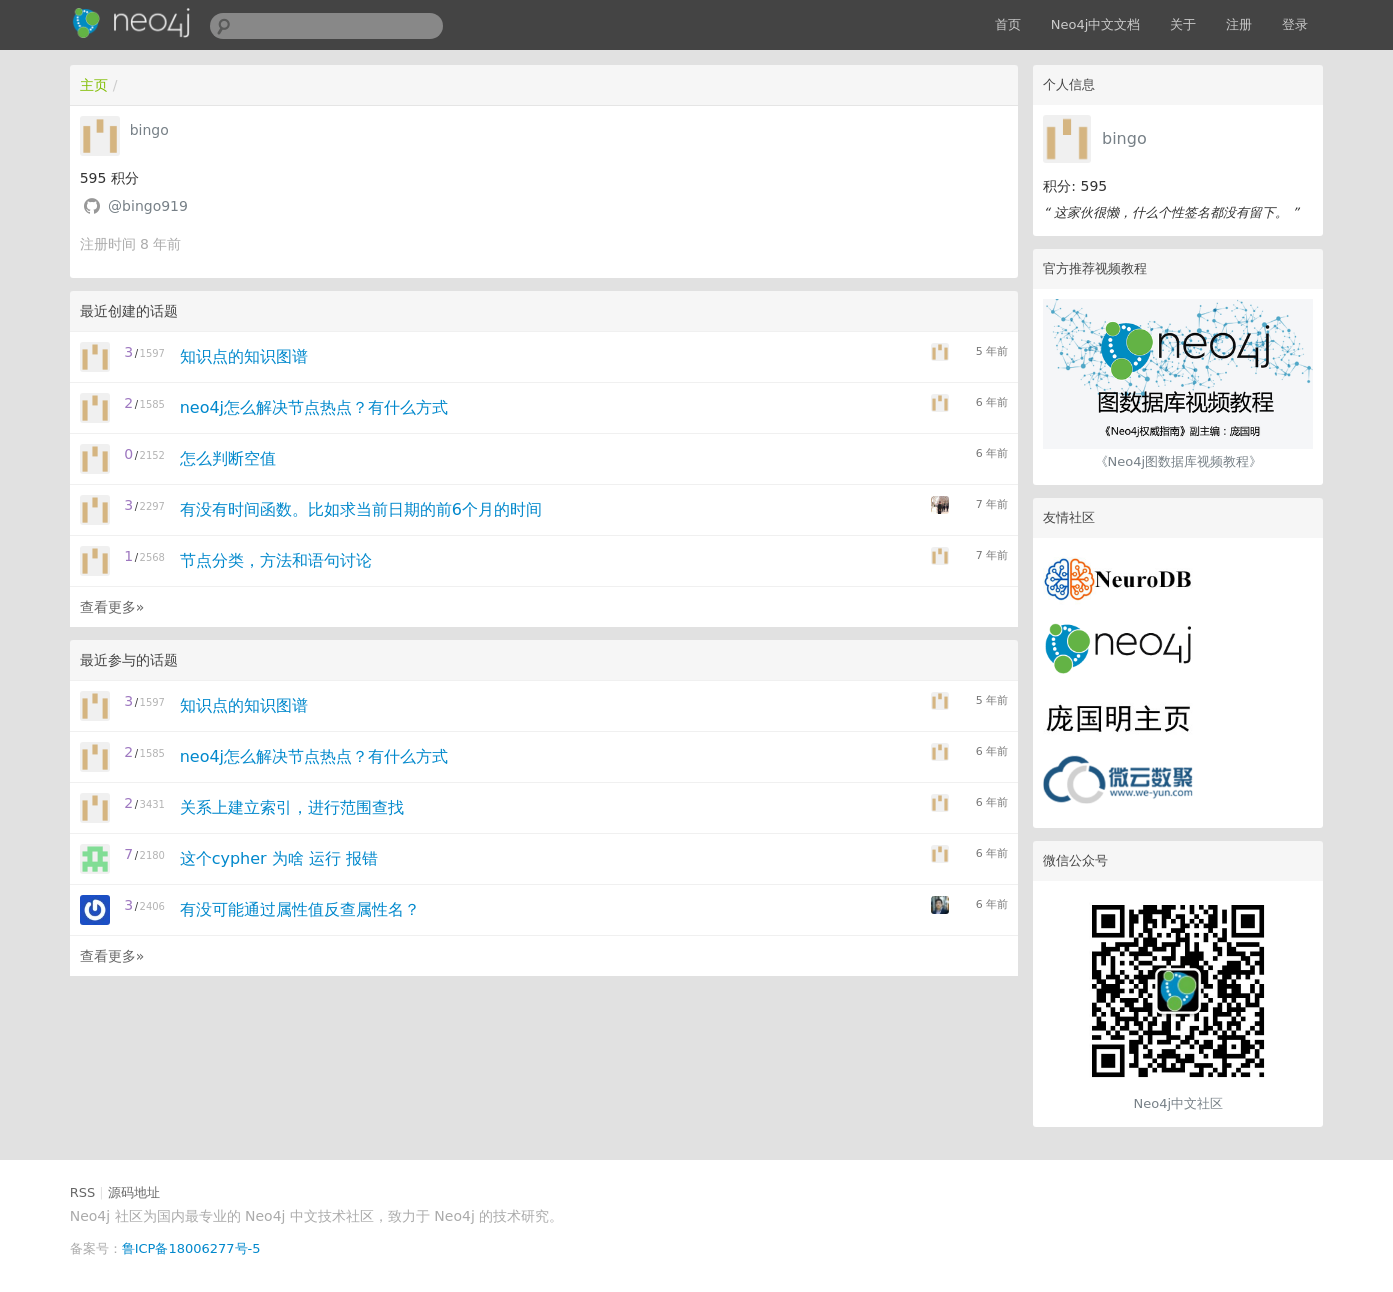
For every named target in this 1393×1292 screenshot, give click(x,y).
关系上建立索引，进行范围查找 (292, 807)
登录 (1295, 24)
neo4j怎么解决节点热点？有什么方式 (314, 407)
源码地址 (134, 1192)
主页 (94, 85)
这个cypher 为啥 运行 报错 (279, 858)
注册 (1239, 24)
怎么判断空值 (228, 458)
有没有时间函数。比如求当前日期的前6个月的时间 (361, 509)
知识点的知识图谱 (244, 356)
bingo (1124, 138)
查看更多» (112, 607)
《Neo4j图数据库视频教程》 (1179, 461)
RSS (83, 1192)
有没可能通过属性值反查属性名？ (300, 909)
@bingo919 (148, 206)
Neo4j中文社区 (1179, 1103)
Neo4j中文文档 (1096, 24)
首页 (1008, 24)
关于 (1183, 24)
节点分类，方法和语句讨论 (276, 560)
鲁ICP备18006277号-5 (191, 1248)
